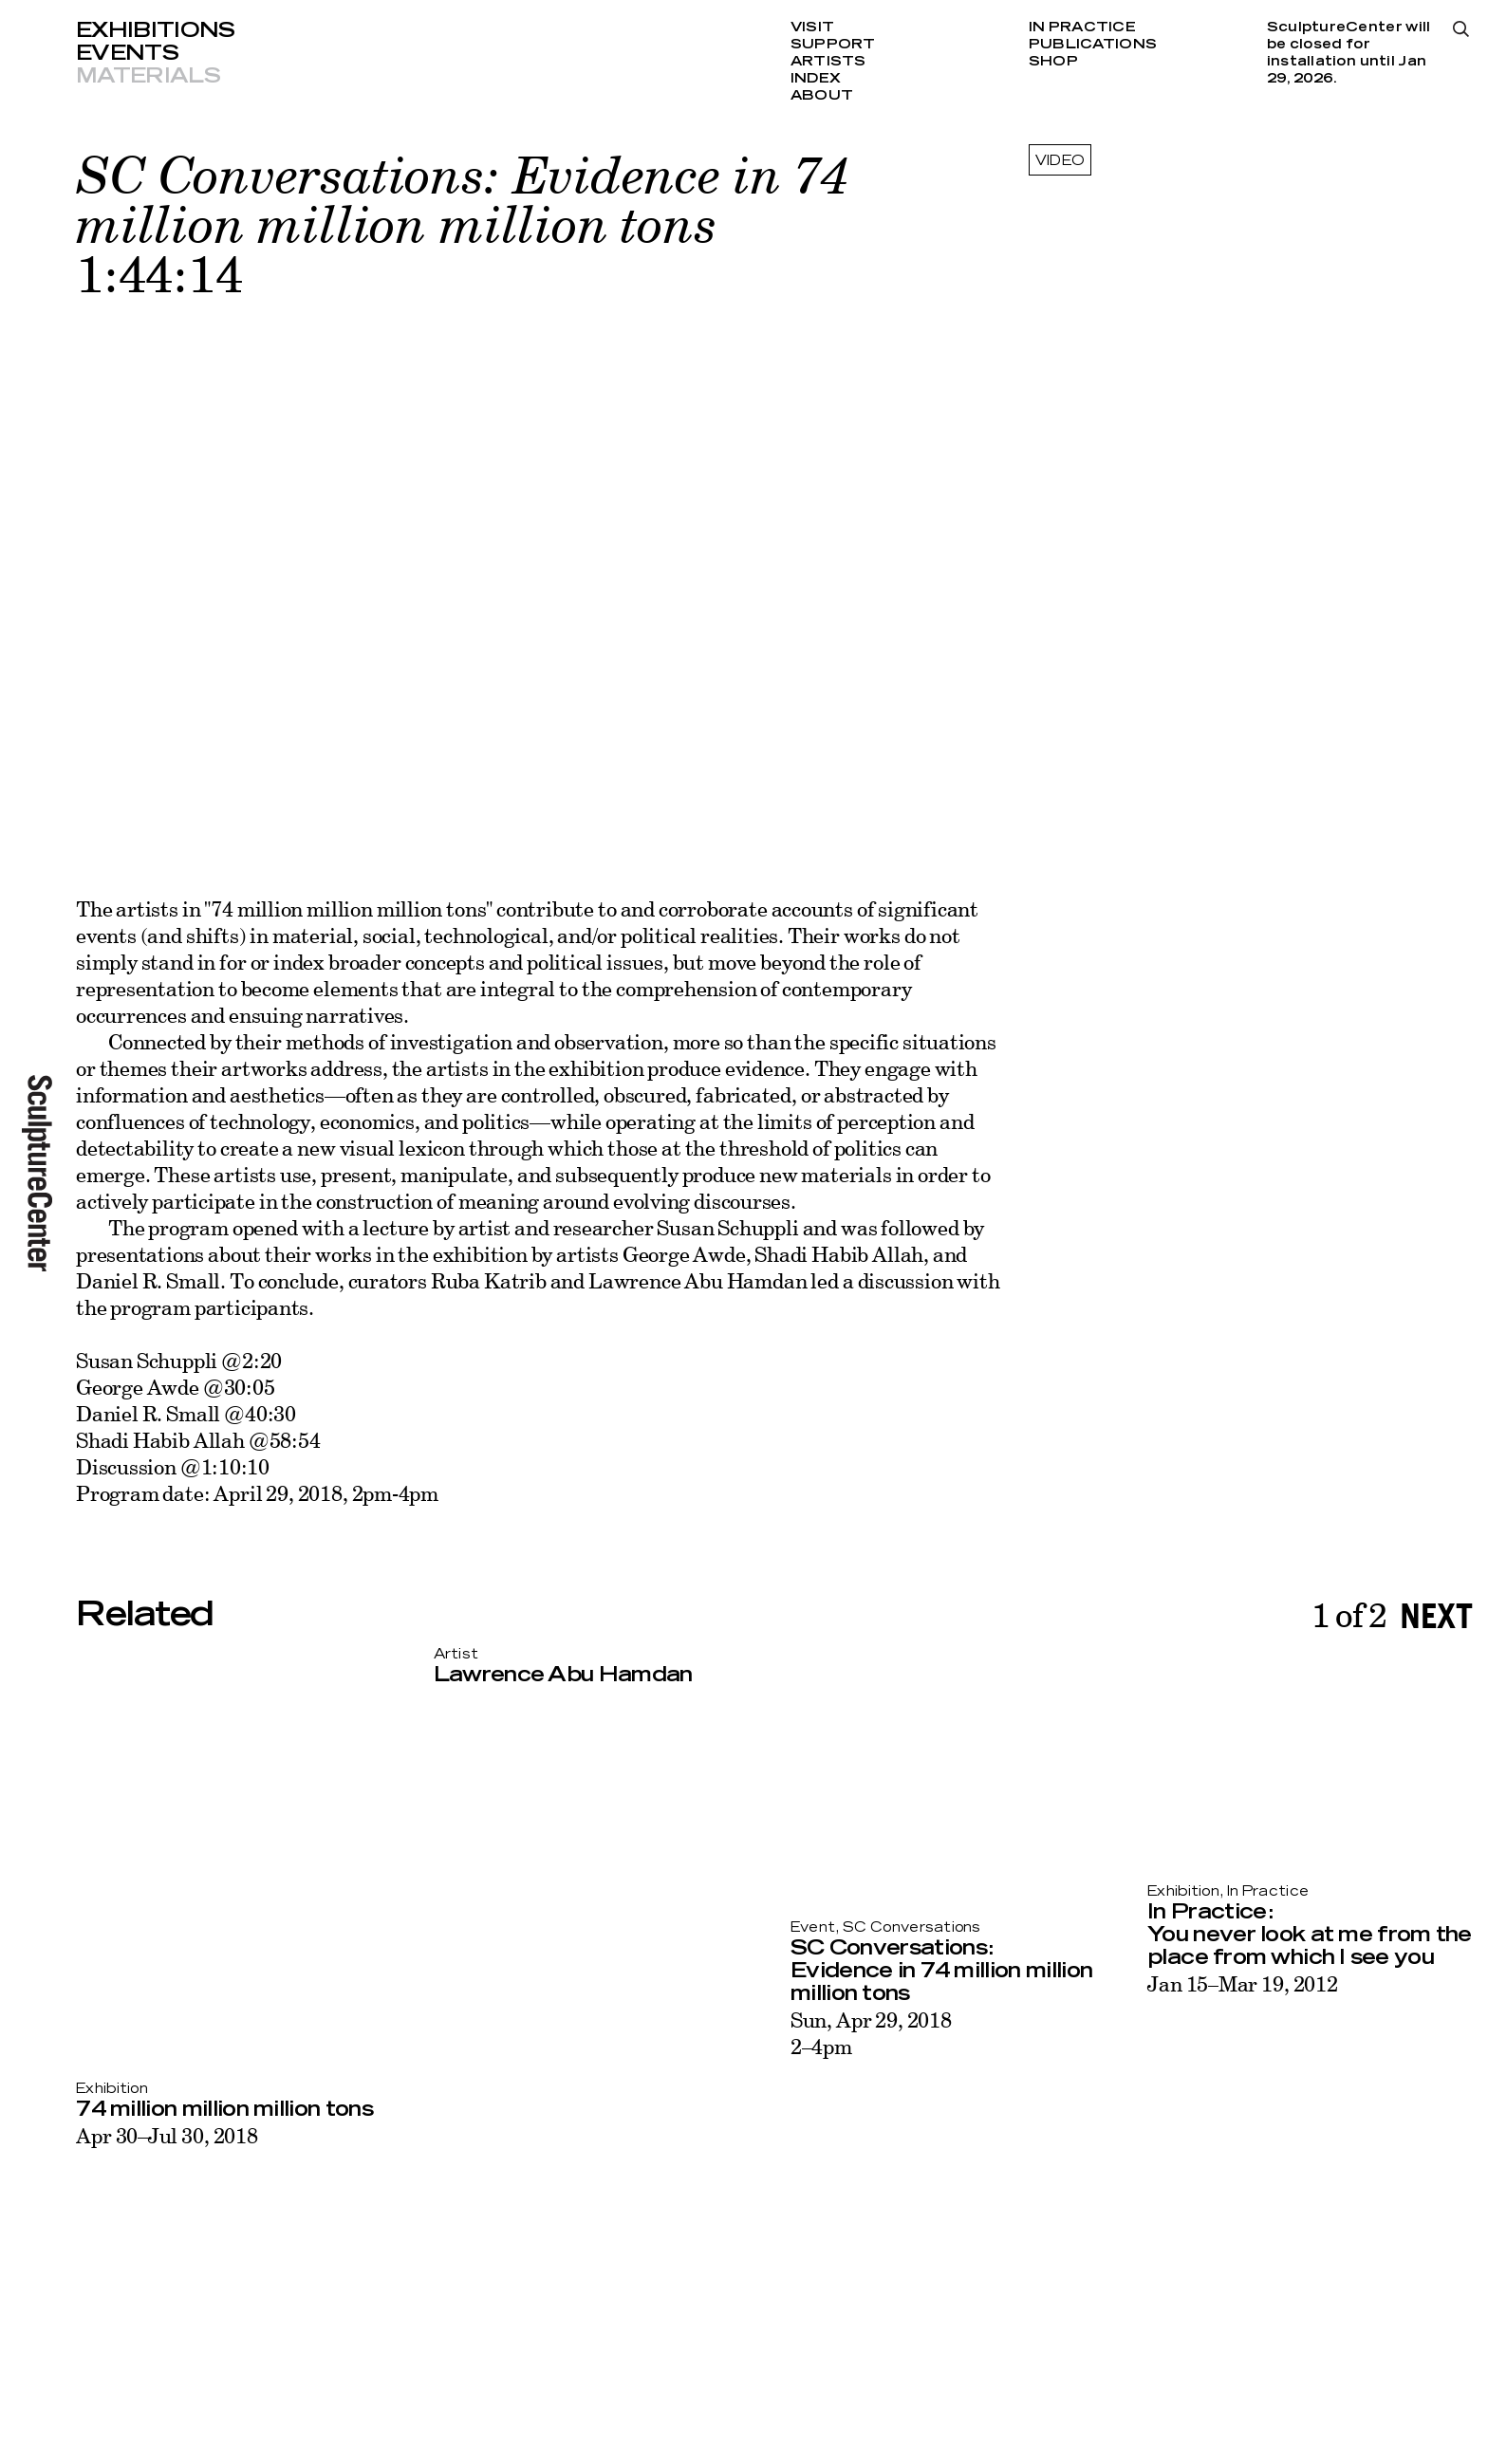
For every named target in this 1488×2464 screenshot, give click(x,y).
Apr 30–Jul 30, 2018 (167, 2135)
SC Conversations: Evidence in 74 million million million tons (941, 1970)
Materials (148, 75)
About (821, 95)
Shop (1053, 61)
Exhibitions (155, 30)
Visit (812, 27)
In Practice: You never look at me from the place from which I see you (1309, 1934)
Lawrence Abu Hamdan (563, 1674)
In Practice (1082, 27)
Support (833, 44)
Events (127, 53)
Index (815, 78)
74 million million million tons (224, 2109)
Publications (1093, 44)
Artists (828, 61)
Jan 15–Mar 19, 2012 (1242, 1983)
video (1060, 161)
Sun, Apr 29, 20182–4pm (871, 2033)
